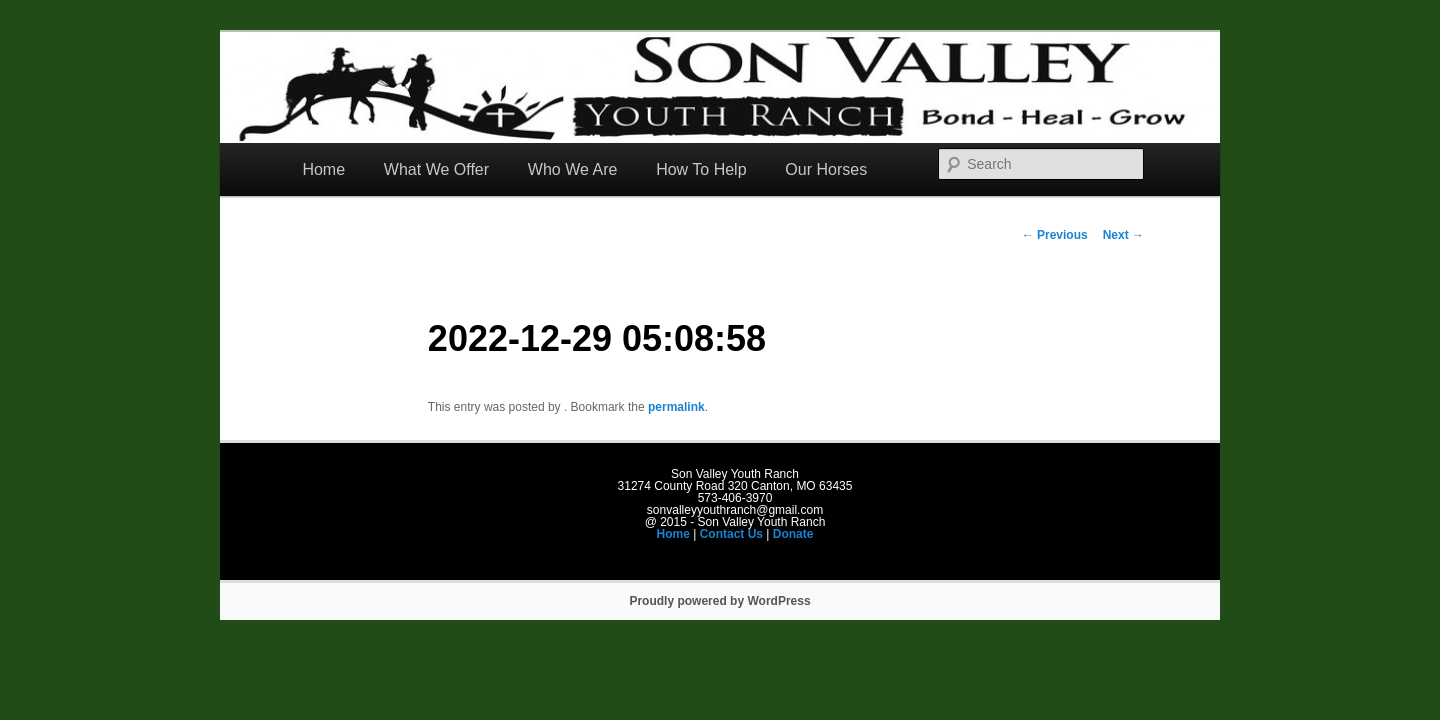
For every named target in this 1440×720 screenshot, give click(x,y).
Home (323, 169)
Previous (1055, 235)
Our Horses (826, 169)
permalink (676, 407)
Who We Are (573, 169)
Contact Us (731, 534)
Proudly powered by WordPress (719, 601)
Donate (793, 534)
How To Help (701, 169)
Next (1123, 235)
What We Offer (436, 169)
